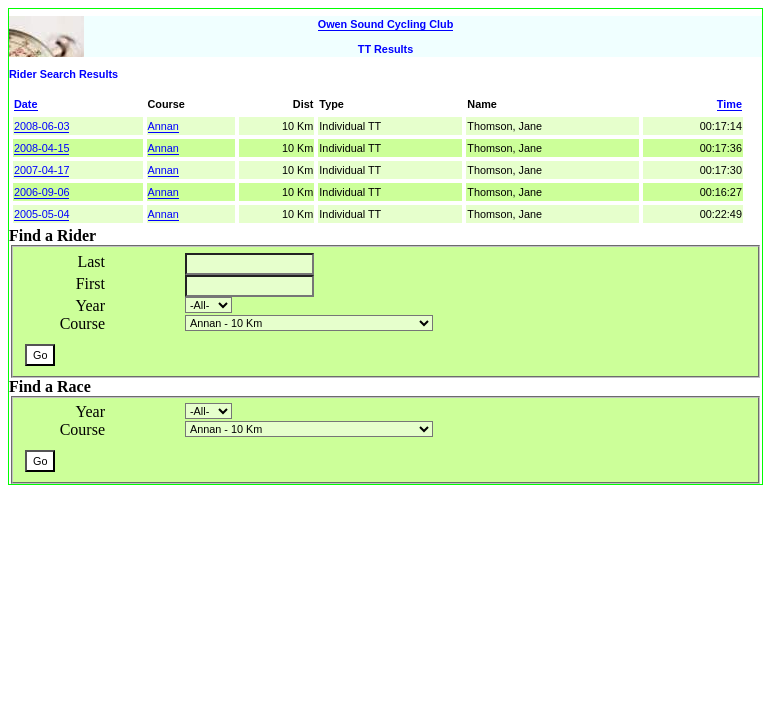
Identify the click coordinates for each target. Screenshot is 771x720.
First (90, 283)
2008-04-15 (41, 148)
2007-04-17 (41, 170)
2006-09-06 (41, 192)
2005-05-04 (41, 214)
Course (82, 323)
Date (26, 104)
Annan (163, 126)
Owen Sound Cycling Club (386, 24)
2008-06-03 (41, 126)
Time (729, 104)
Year (90, 305)
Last (91, 261)
